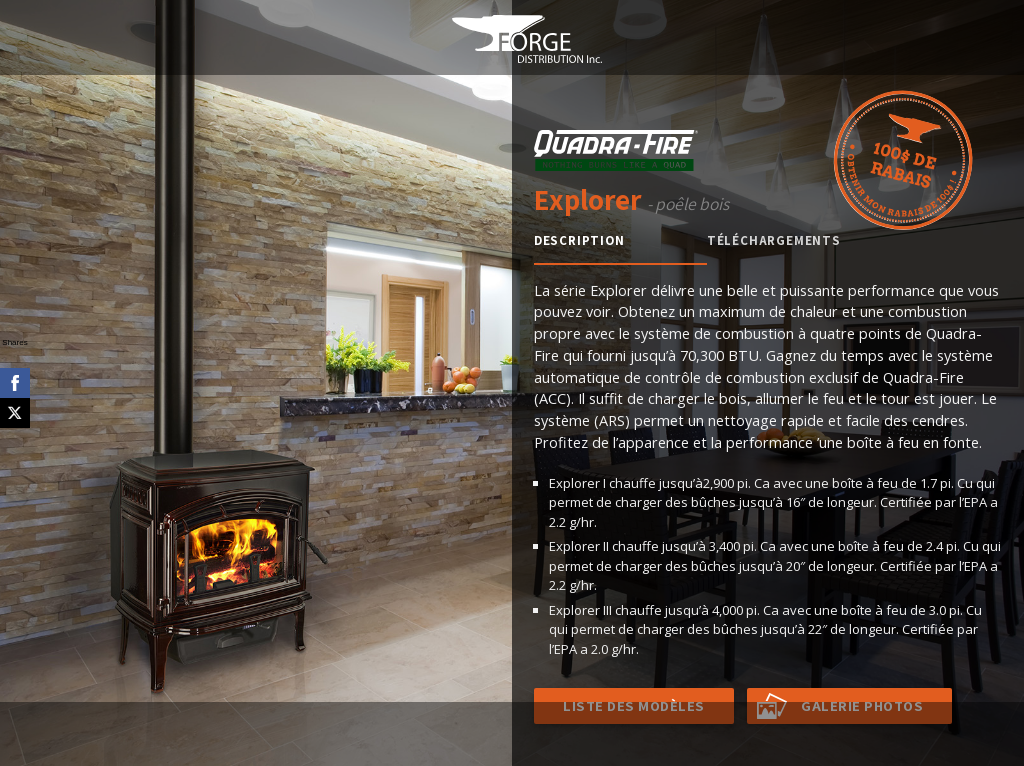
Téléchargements (774, 240)
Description (579, 240)
